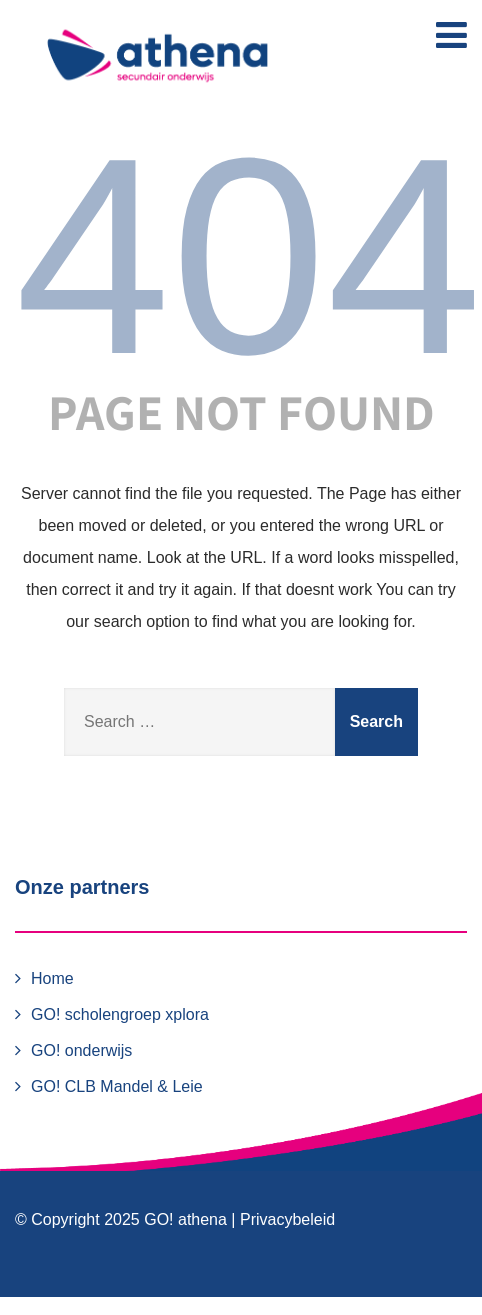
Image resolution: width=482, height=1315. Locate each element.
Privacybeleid (287, 1219)
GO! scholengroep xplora (120, 1014)
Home (52, 978)
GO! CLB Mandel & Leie (117, 1086)
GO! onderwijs (81, 1050)
